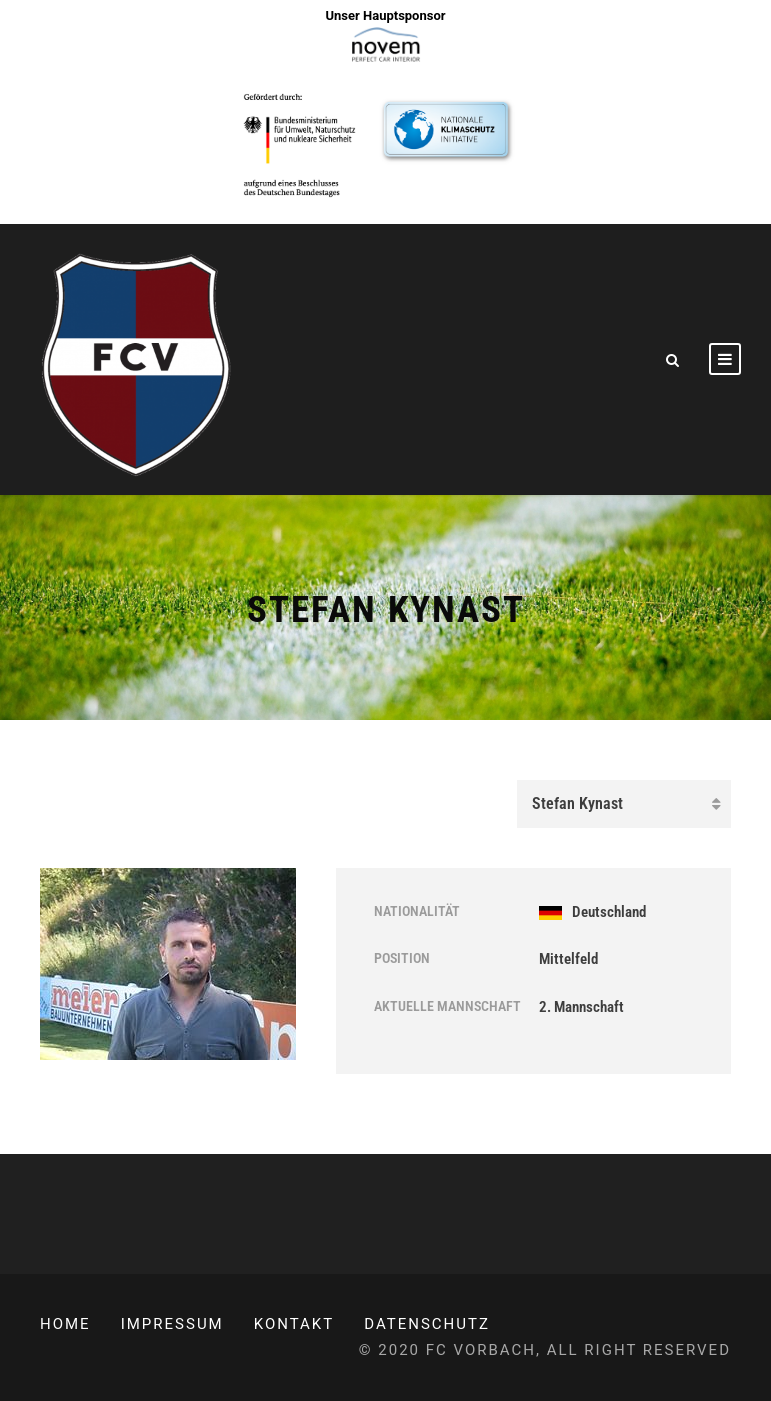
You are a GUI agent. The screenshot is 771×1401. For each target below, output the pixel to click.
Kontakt (294, 1324)
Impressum (172, 1324)
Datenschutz (427, 1324)
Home (65, 1324)
